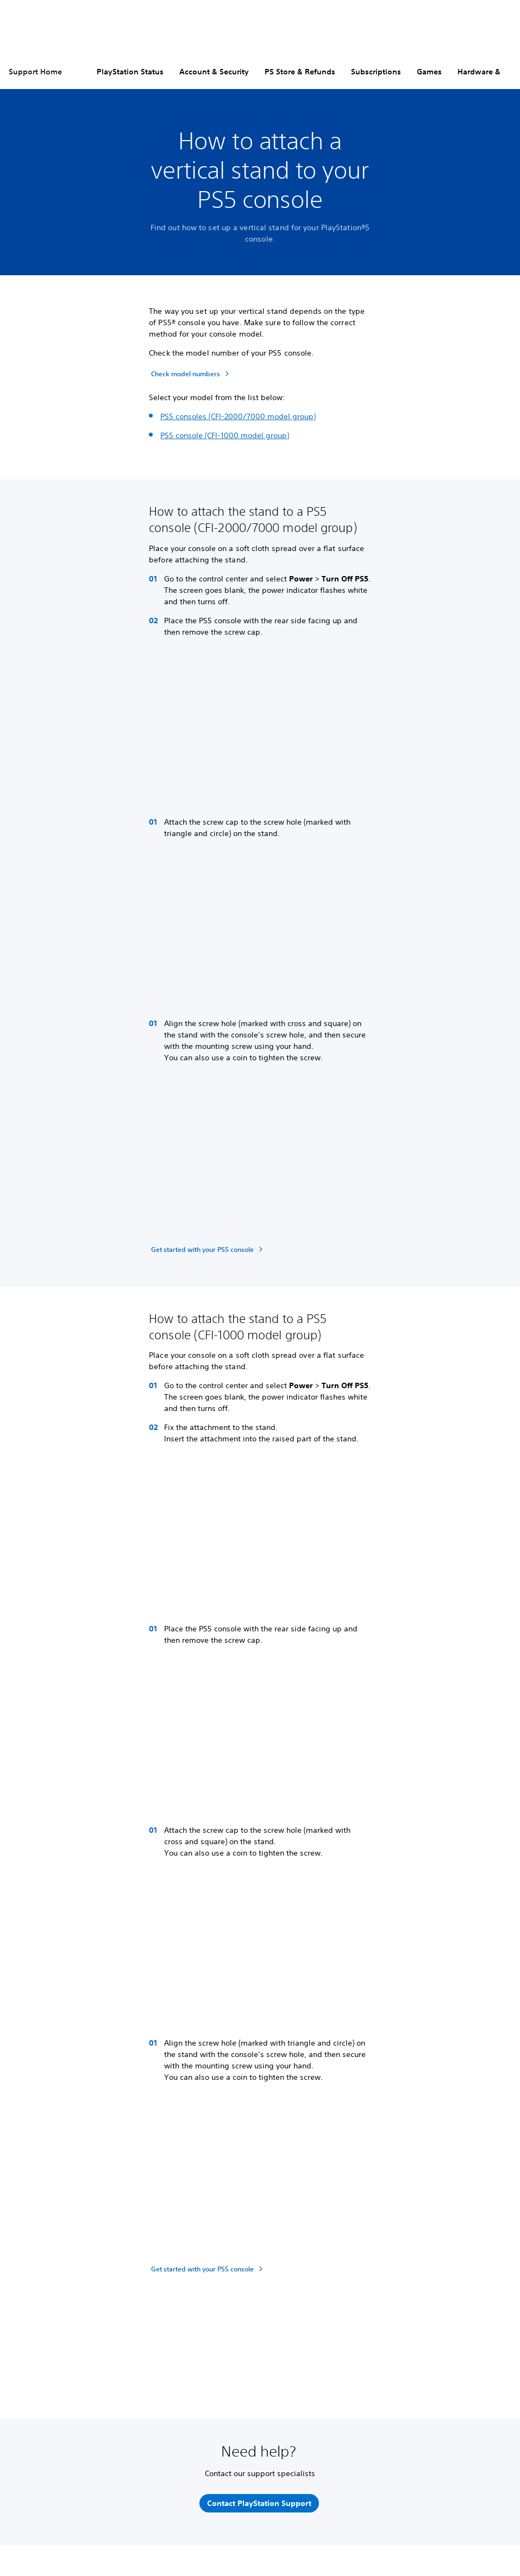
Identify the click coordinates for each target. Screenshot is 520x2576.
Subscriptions (376, 72)
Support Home (35, 72)
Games (429, 72)
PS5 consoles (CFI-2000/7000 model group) (238, 416)
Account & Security (214, 72)
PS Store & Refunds (300, 72)
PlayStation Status (130, 72)
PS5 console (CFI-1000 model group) (224, 435)
